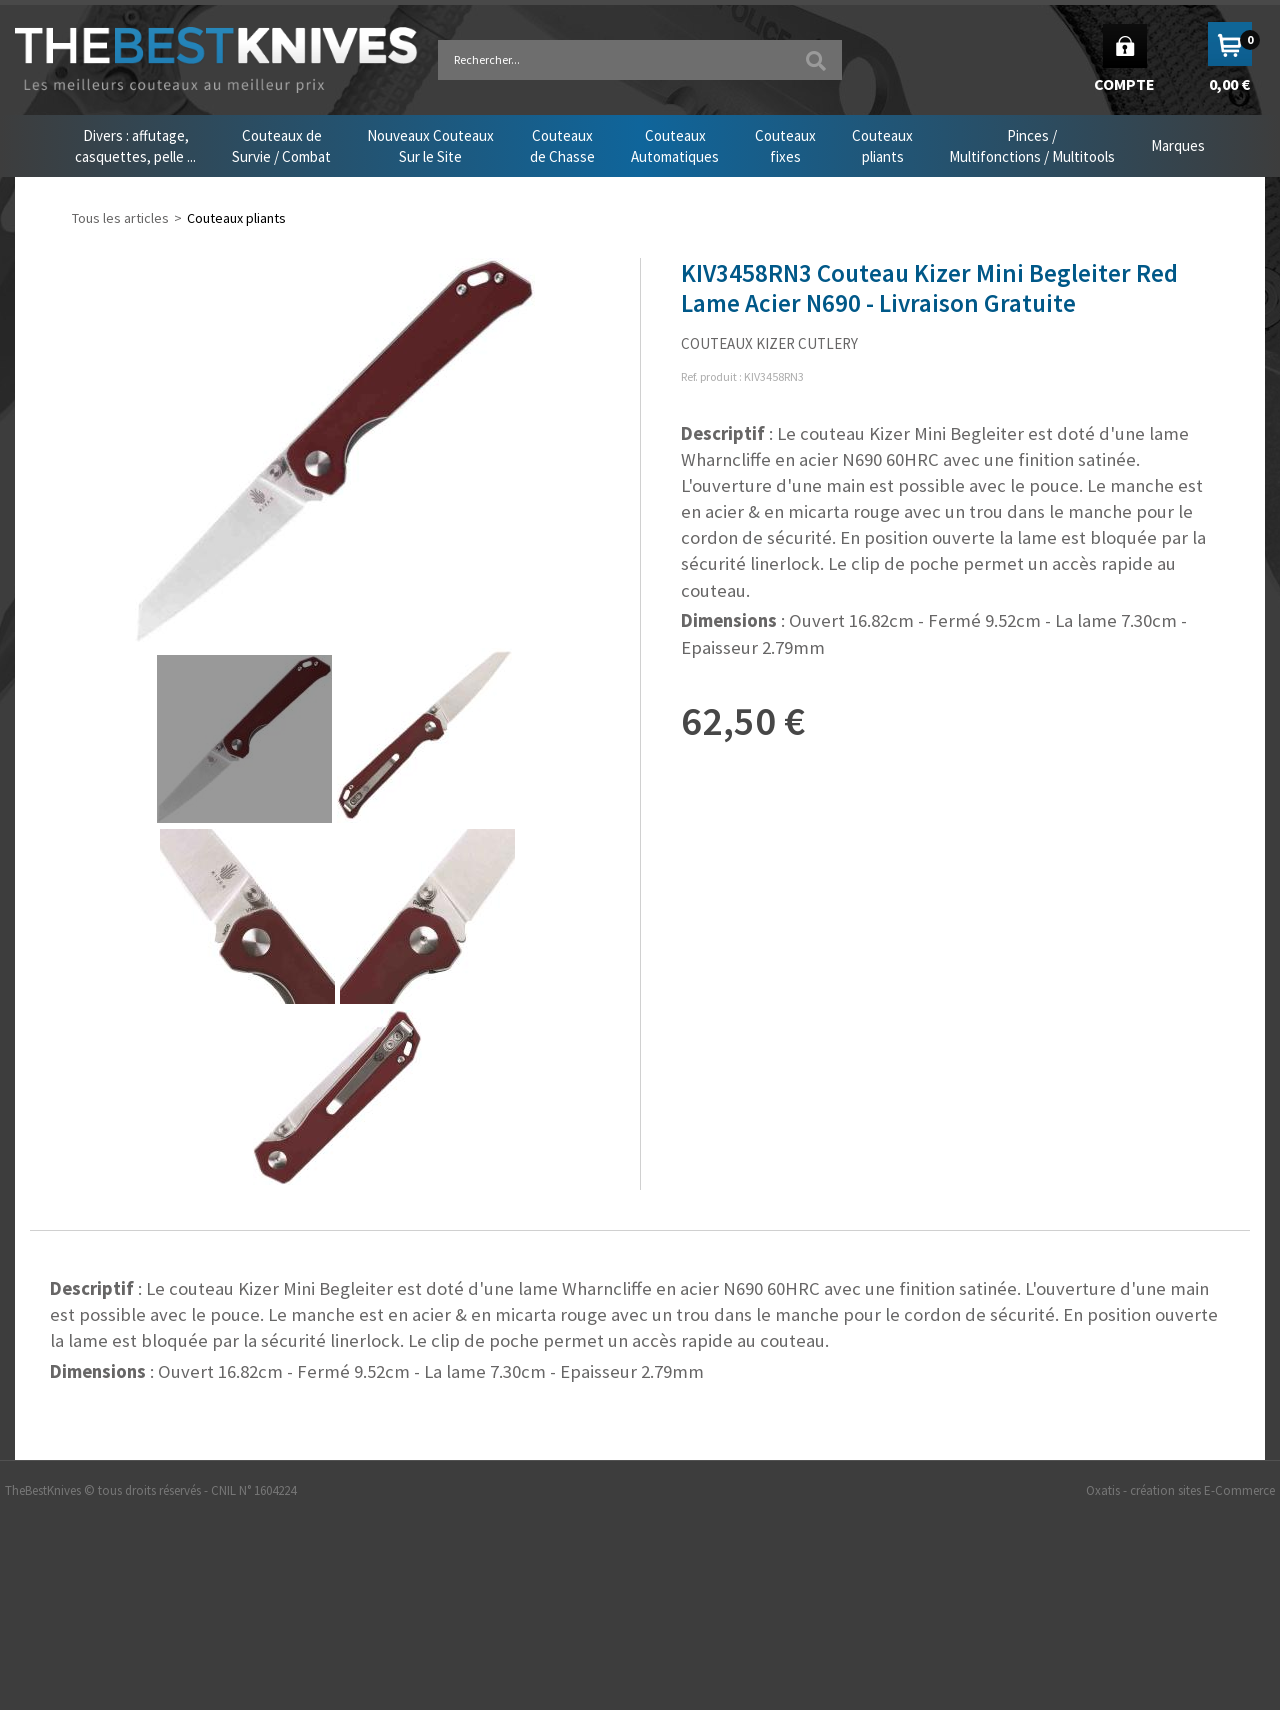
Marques (1178, 145)
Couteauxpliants (882, 146)
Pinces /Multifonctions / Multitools (1032, 146)
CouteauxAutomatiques (675, 146)
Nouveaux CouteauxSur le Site (430, 146)
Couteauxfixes (785, 146)
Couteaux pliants (236, 218)
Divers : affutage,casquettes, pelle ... (135, 146)
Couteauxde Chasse (562, 146)
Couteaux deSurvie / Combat (281, 146)
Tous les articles (120, 218)
